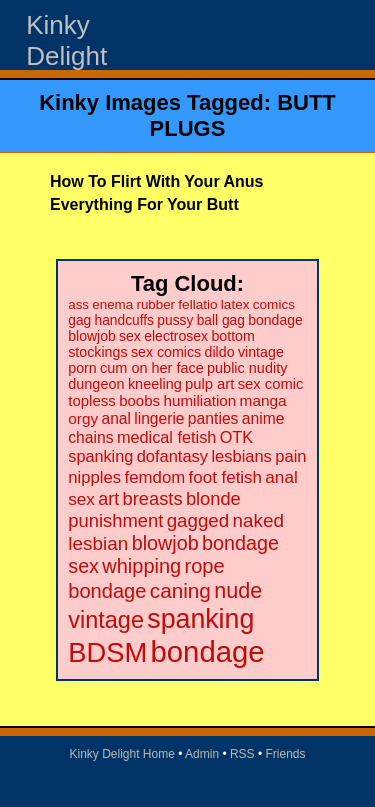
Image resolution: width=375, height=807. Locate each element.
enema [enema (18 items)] (112, 304)
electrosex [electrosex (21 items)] (176, 336)
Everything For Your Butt (144, 204)
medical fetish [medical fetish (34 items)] (166, 437)
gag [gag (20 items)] (79, 320)
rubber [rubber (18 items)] (155, 304)
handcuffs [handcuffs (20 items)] (124, 320)
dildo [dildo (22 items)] (220, 352)
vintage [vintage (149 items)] (106, 620)
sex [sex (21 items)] (130, 336)
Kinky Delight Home (121, 754)
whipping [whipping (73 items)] (141, 566)
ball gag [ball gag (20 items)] (221, 320)
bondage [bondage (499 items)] (207, 651)
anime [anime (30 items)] (263, 418)
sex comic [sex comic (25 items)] (271, 384)
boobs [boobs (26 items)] (139, 400)
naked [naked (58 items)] (258, 520)
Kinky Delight (66, 40)
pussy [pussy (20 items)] (175, 320)
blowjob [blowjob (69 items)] (165, 543)
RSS (242, 754)
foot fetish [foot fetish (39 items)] (225, 477)
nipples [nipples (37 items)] (94, 477)
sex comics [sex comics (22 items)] (166, 352)
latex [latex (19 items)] (235, 304)
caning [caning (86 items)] (180, 590)
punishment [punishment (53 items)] (115, 520)
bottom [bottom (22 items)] (232, 336)
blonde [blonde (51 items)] (213, 498)
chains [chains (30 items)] (90, 437)
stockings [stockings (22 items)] (97, 352)
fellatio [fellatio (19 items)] (197, 304)
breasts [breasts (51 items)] (153, 498)
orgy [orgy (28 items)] (83, 418)
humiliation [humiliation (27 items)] (199, 400)
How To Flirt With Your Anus (156, 181)
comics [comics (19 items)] (274, 304)
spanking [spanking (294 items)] (200, 619)
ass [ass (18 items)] (78, 304)
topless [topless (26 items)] (92, 400)
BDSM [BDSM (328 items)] (107, 652)
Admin (202, 754)
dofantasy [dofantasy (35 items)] (172, 456)
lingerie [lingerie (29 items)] (159, 418)
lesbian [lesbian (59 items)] (98, 543)
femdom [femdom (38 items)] (155, 477)
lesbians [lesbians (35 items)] (241, 456)
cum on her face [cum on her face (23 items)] (152, 368)
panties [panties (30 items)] (213, 418)
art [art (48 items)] (108, 499)
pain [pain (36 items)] (290, 456)
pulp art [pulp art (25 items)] (209, 384)
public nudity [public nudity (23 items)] (247, 368)
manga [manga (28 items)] (263, 400)
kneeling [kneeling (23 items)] (155, 384)
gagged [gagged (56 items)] (198, 520)
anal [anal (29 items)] (115, 418)
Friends (286, 754)
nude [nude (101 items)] (238, 590)
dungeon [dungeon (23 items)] (96, 384)
